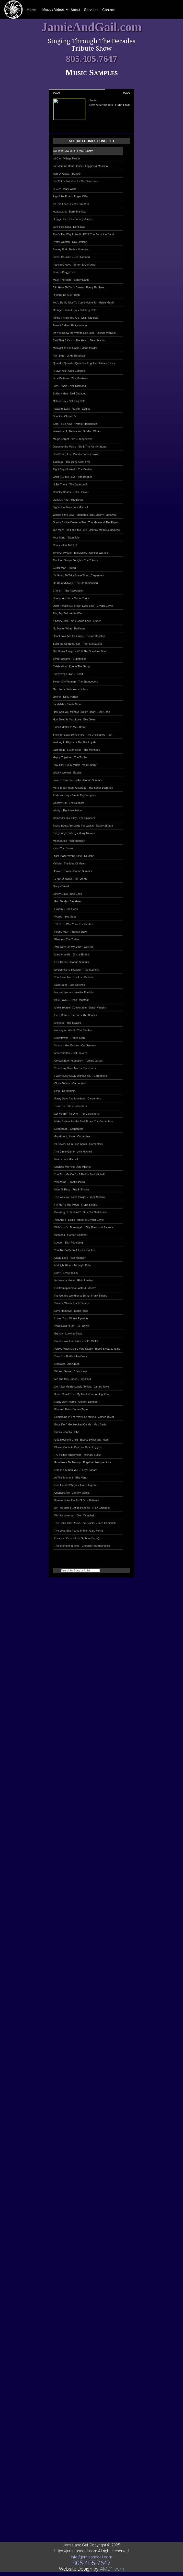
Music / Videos (53, 9)
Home (31, 10)
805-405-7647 (91, 2563)
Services (91, 10)
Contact (108, 10)
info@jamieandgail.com (91, 2557)
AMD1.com (112, 2569)
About (75, 10)
